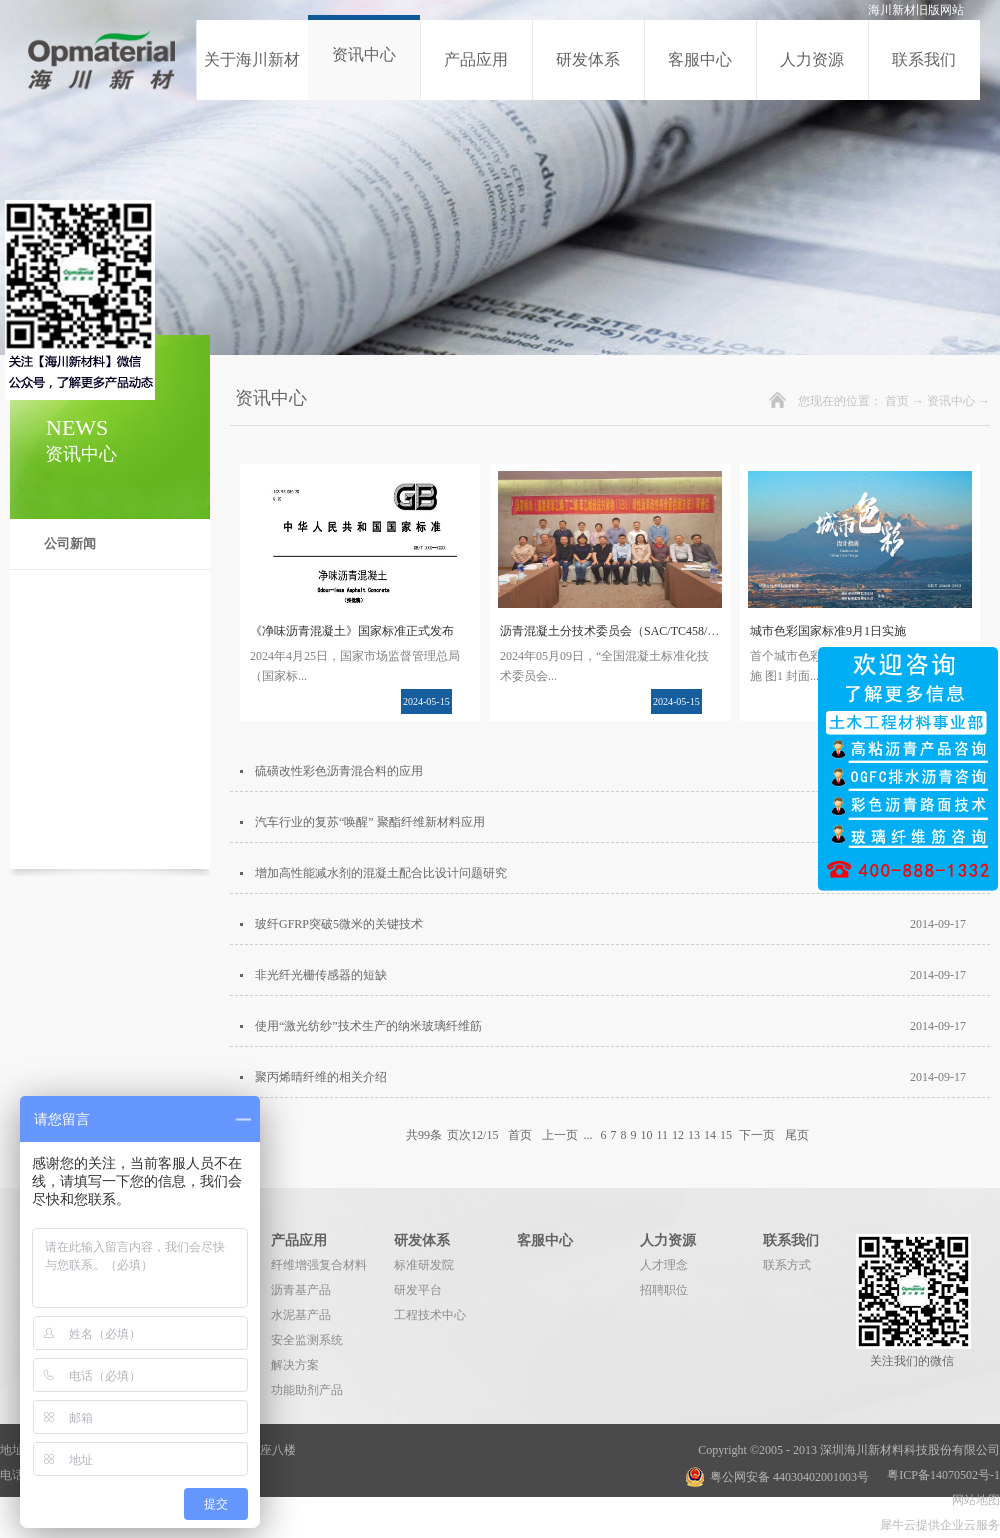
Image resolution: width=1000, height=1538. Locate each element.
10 (646, 1135)
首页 (897, 401)
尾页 (797, 1135)
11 (662, 1135)
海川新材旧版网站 (916, 10)
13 (694, 1135)
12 (678, 1135)
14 (710, 1135)
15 (726, 1135)
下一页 (757, 1135)
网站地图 (973, 1500)
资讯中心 (951, 401)
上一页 (560, 1135)
